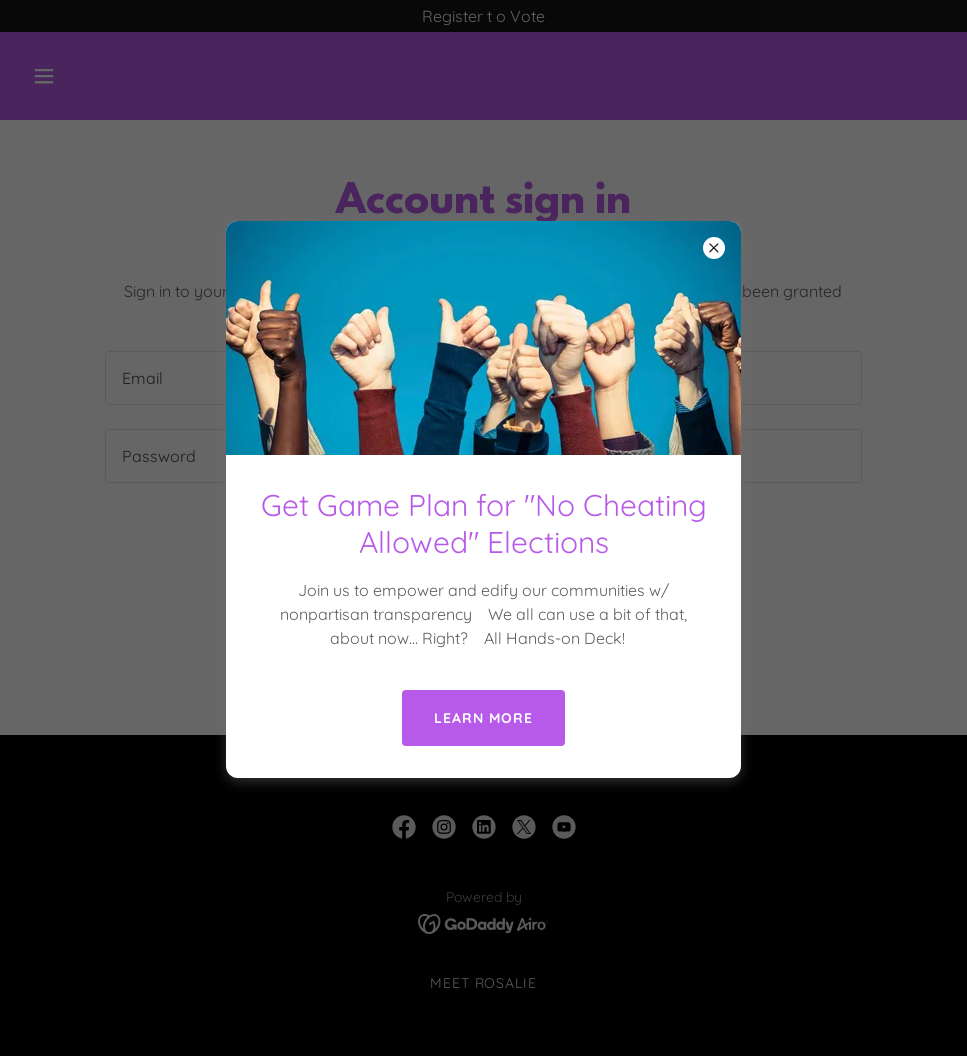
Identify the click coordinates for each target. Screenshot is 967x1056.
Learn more (483, 718)
